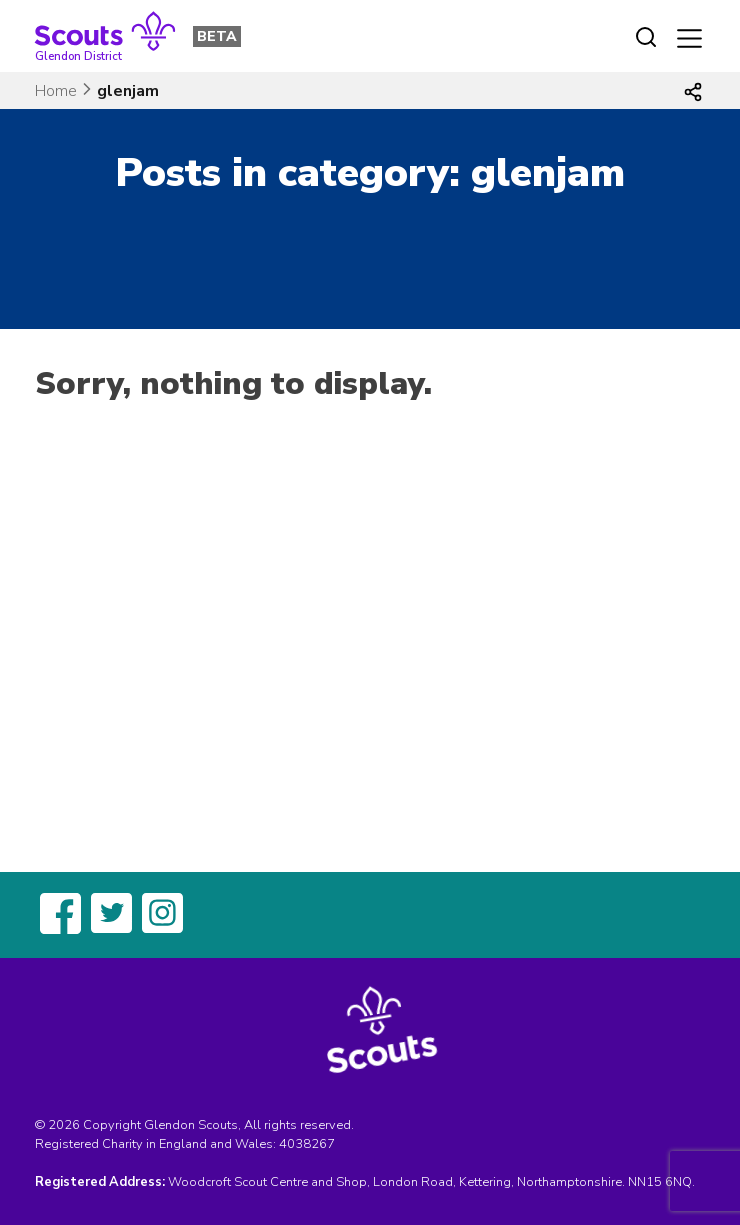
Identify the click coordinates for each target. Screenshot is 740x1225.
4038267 (307, 1144)
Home (56, 91)
